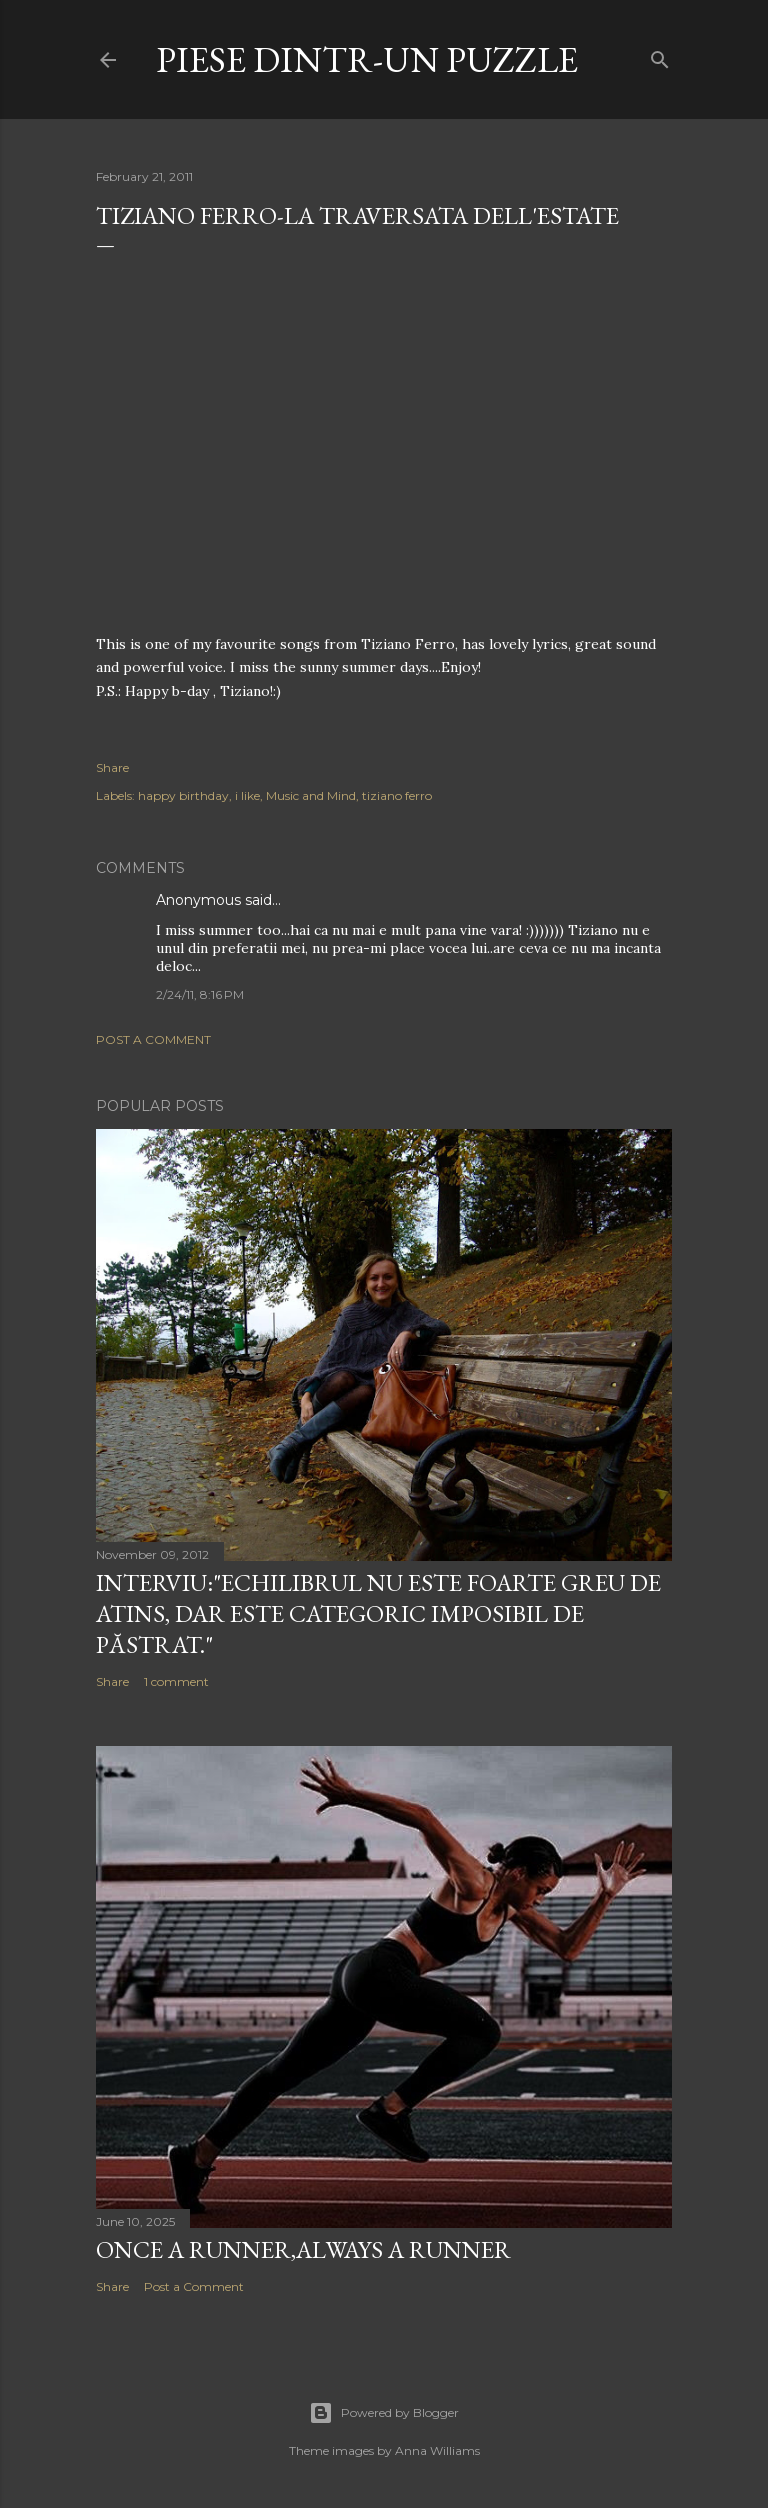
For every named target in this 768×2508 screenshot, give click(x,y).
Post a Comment (153, 1039)
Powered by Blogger (384, 2413)
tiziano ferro (397, 795)
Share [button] (112, 767)
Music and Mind (311, 795)
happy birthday (183, 795)
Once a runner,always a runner (303, 2249)
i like (247, 795)
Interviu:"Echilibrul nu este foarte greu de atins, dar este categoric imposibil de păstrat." (378, 1613)
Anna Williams (437, 2450)
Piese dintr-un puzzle (367, 59)
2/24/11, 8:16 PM (200, 994)
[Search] (660, 55)
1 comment (176, 1681)
